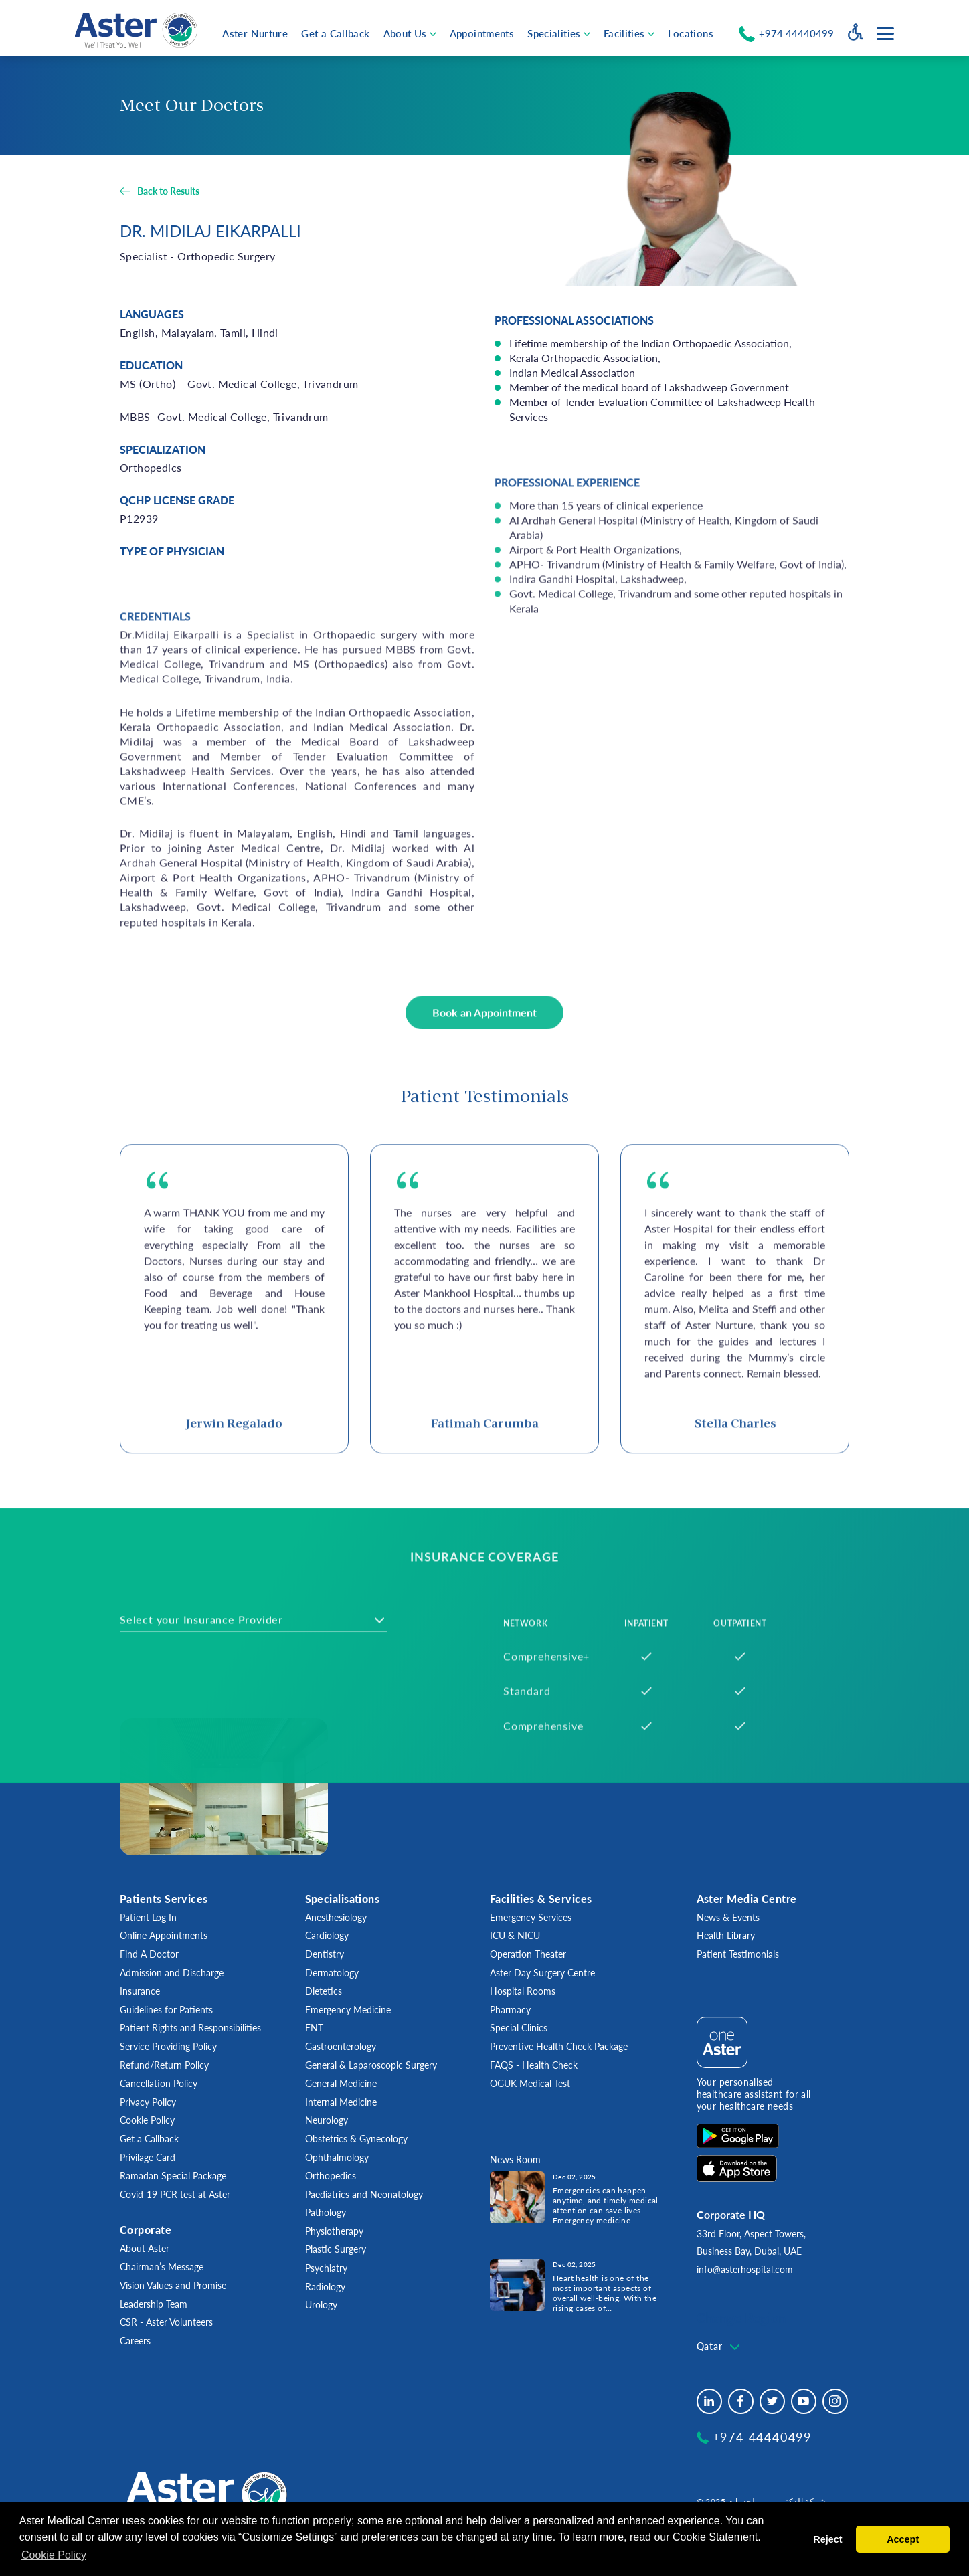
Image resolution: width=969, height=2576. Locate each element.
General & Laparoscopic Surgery (371, 2065)
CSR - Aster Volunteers (166, 2322)
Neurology (326, 2120)
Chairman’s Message (161, 2266)
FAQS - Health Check (534, 2065)
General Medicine (341, 2083)
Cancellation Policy (158, 2083)
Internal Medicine (341, 2102)
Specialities (554, 33)
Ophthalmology (337, 2157)
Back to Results (168, 191)
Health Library (726, 1935)
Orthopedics (330, 2175)
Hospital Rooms (522, 1991)
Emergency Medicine (348, 2009)
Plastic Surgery (335, 2249)
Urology (321, 2304)
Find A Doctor (149, 1954)
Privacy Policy (148, 2102)
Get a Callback (335, 33)
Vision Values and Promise (173, 2285)
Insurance (140, 1991)
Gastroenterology (340, 2046)
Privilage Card (147, 2157)
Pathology (325, 2212)
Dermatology (332, 1973)
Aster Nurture (255, 33)
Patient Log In (148, 1917)
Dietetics (323, 1991)
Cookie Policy (147, 2120)
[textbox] (720, 2346)
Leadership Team (153, 2304)
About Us (405, 33)
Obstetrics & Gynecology (356, 2138)
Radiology (325, 2286)
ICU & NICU (515, 1935)
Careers (135, 2341)
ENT (314, 2027)
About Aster (144, 2248)
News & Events (728, 1917)
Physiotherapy (334, 2231)
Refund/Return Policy (164, 2065)
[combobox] (720, 2347)
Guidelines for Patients (166, 2009)
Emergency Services (530, 1917)
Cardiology (327, 1935)
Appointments (482, 33)
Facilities (624, 33)
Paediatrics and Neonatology (364, 2194)
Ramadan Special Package (173, 2175)
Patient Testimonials (738, 1954)
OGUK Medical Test (530, 2083)
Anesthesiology (336, 1917)
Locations (690, 33)
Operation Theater (528, 1954)
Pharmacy (510, 2009)
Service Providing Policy (168, 2046)
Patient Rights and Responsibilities (190, 2027)
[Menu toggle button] (885, 33)
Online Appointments (163, 1935)
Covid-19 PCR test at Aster (175, 2194)
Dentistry (324, 1954)
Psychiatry (326, 2268)
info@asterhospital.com (745, 2269)
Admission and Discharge (172, 1973)
